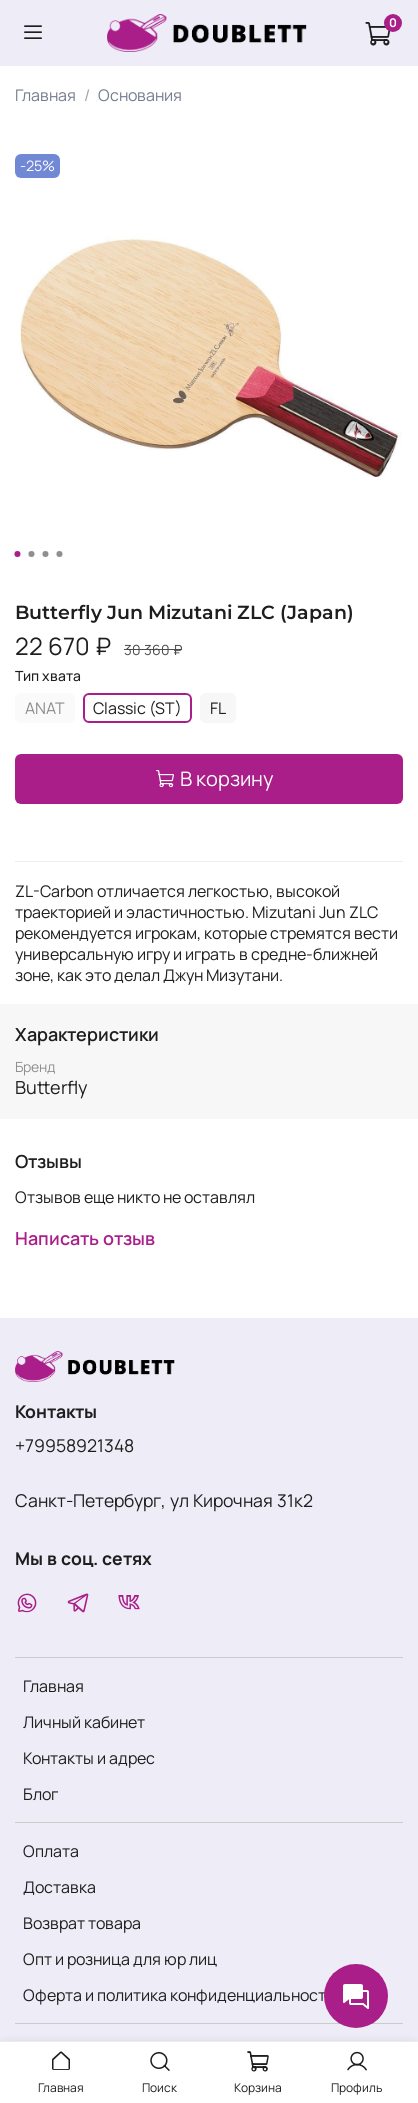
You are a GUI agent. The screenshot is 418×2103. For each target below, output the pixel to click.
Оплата (51, 1851)
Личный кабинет (84, 1722)
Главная (45, 95)
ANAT (45, 708)
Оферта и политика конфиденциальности (179, 1995)
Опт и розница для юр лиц (120, 1959)
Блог (40, 1794)
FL (218, 708)
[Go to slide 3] (45, 554)
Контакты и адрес (89, 1758)
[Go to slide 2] (31, 554)
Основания (140, 95)
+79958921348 (74, 1445)
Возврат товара (82, 1923)
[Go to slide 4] (59, 554)
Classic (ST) (137, 708)
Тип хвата (48, 676)
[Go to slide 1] (17, 554)
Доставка (59, 1887)
